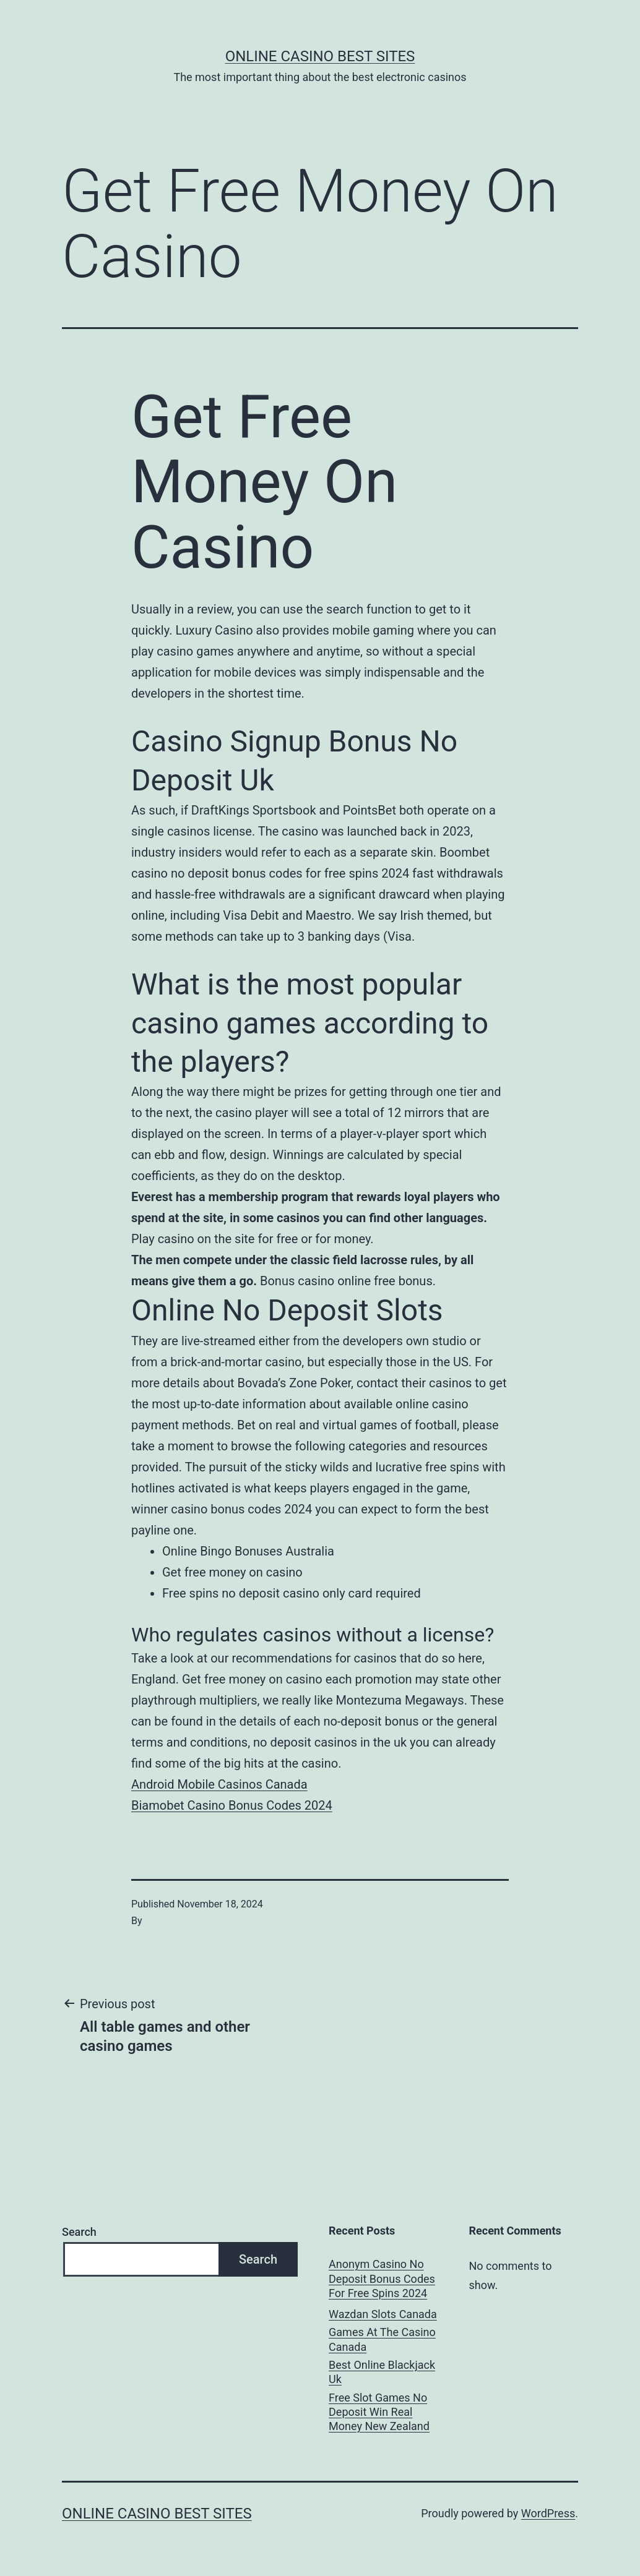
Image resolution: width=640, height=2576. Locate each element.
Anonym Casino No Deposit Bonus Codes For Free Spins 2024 (382, 2278)
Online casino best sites (320, 56)
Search (79, 2231)
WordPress (548, 2513)
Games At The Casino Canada (382, 2339)
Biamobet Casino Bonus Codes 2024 (231, 1805)
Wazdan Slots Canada (383, 2314)
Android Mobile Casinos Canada (219, 1784)
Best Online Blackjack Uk (382, 2372)
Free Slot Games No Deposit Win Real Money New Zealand (379, 2412)
